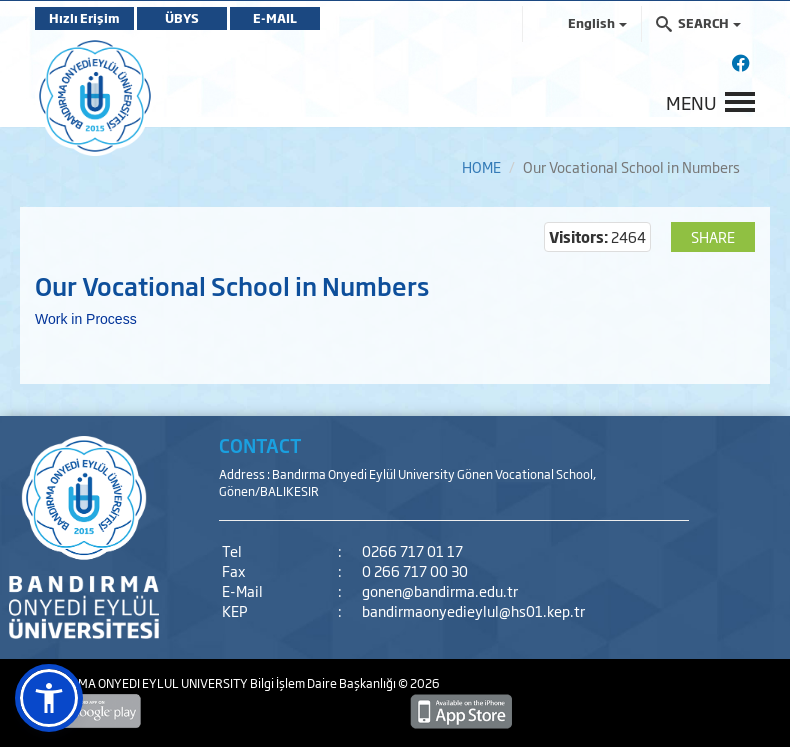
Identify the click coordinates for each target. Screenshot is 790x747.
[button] (49, 698)
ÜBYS (182, 18)
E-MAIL (275, 18)
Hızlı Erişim (84, 18)
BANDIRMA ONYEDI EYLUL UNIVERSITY (142, 683)
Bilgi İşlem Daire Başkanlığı (324, 683)
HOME (481, 166)
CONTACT (260, 445)
